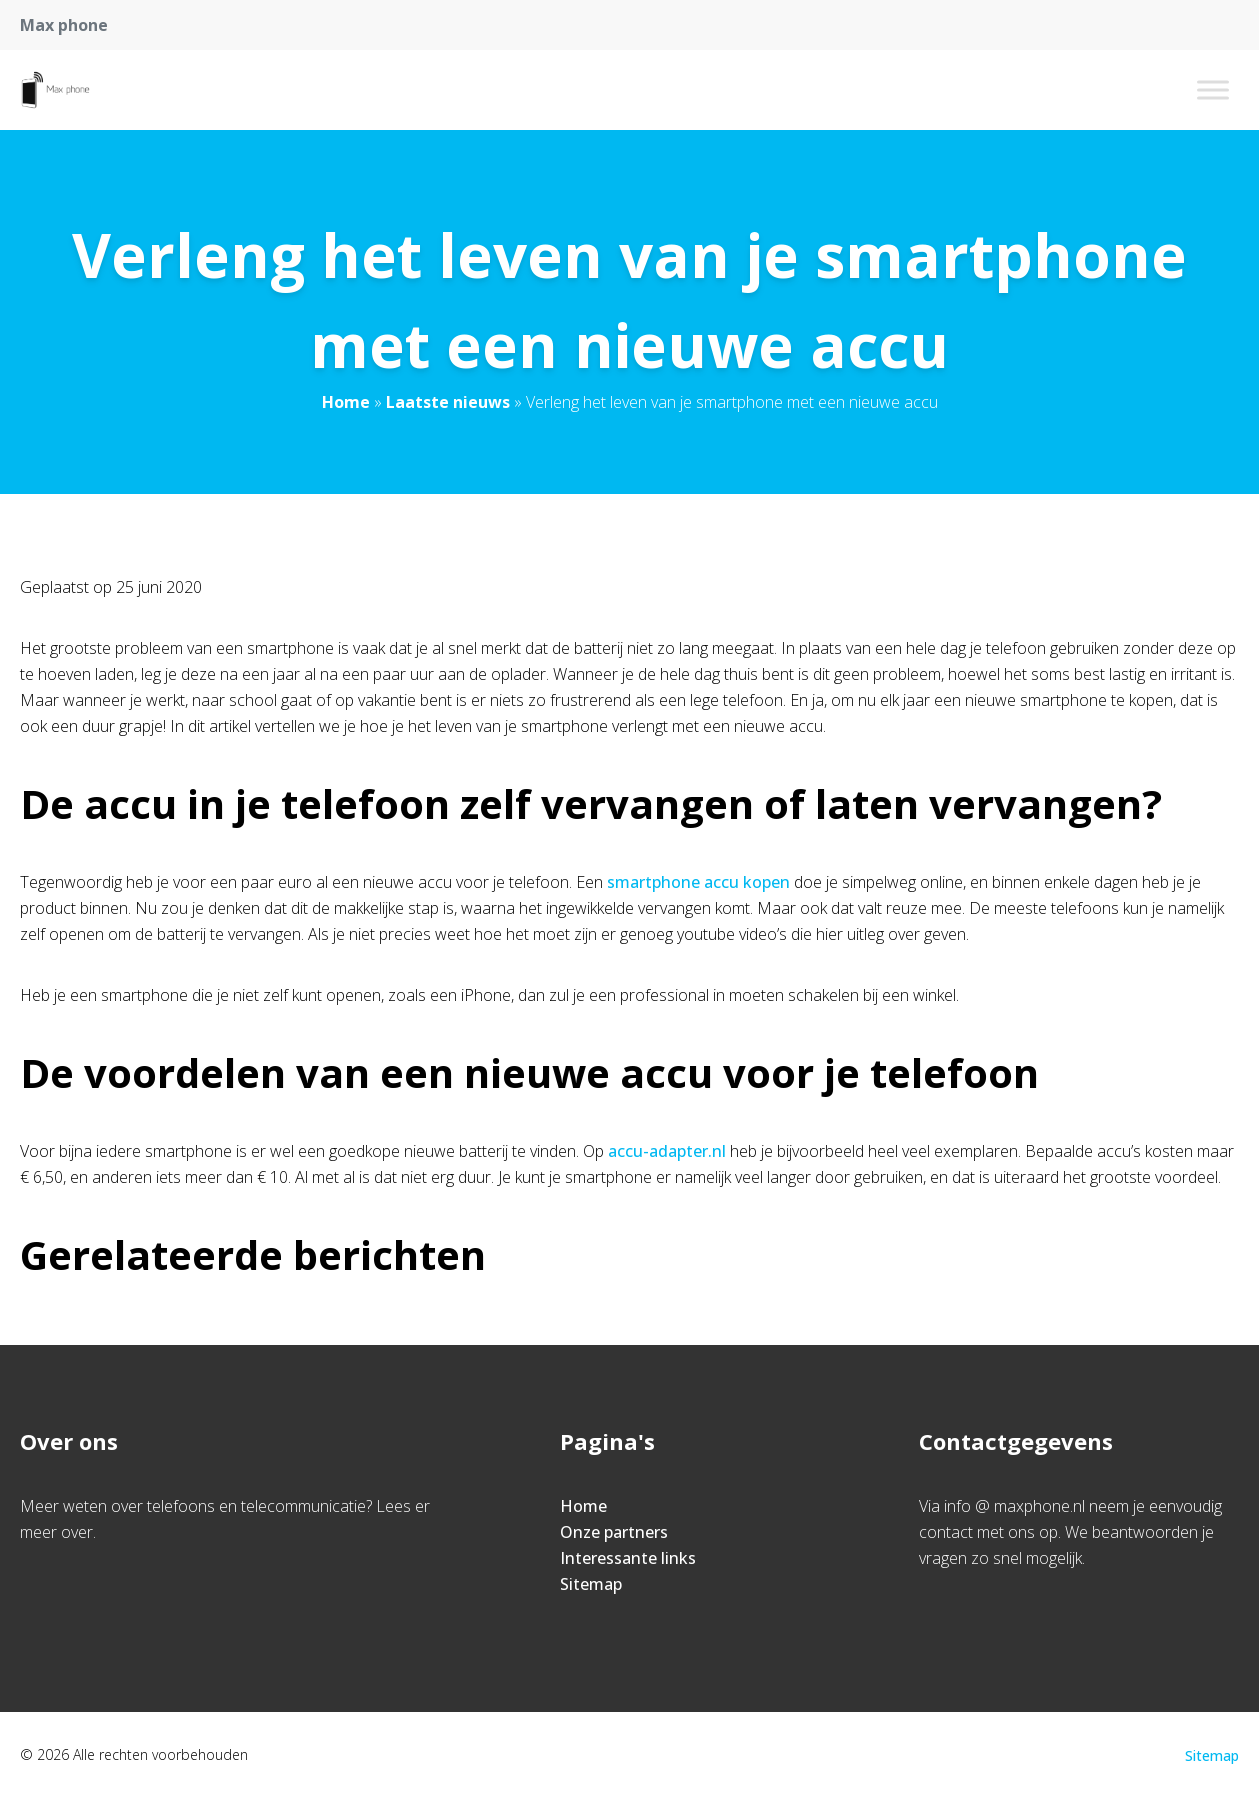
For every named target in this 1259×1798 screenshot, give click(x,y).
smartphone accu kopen (698, 882)
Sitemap (591, 1584)
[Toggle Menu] (1213, 89)
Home (346, 402)
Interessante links (628, 1558)
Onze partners (614, 1532)
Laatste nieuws (448, 402)
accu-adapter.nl (667, 1151)
